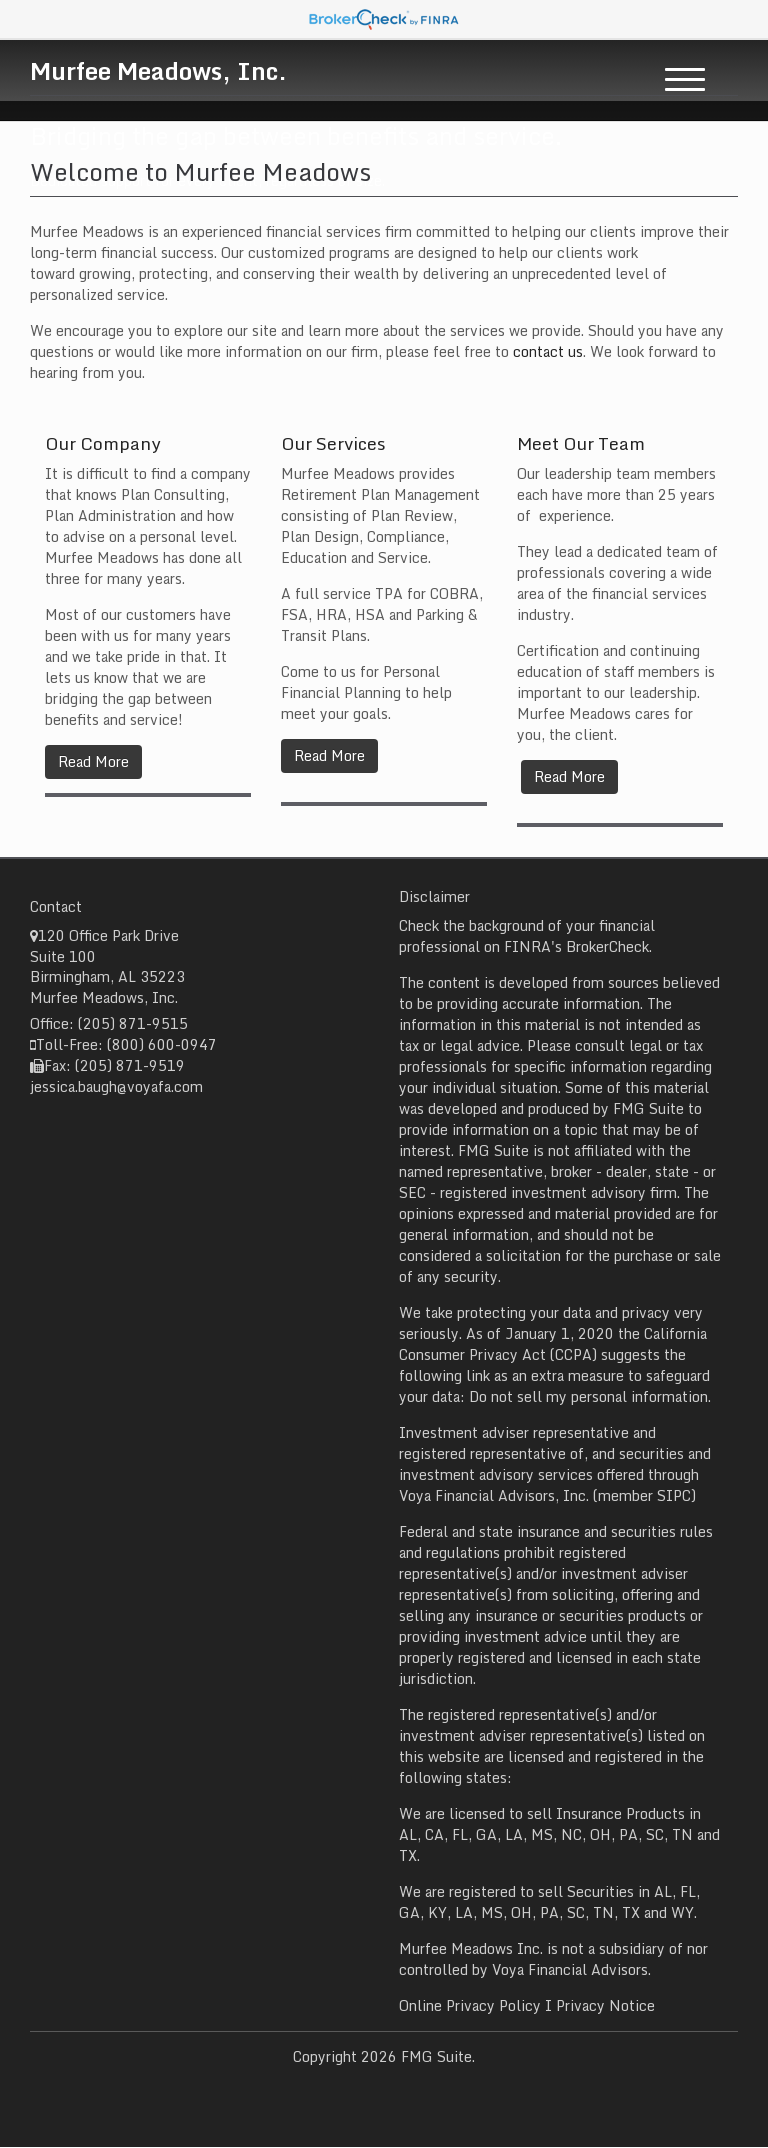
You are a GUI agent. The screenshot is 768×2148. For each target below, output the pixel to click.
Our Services (333, 443)
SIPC (674, 1495)
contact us (548, 351)
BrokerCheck (607, 946)
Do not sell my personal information (588, 1396)
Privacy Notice (605, 2005)
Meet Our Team (581, 443)
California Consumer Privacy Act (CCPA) (553, 1344)
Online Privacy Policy (470, 2005)
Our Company (103, 443)
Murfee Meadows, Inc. (158, 70)
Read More (93, 761)
